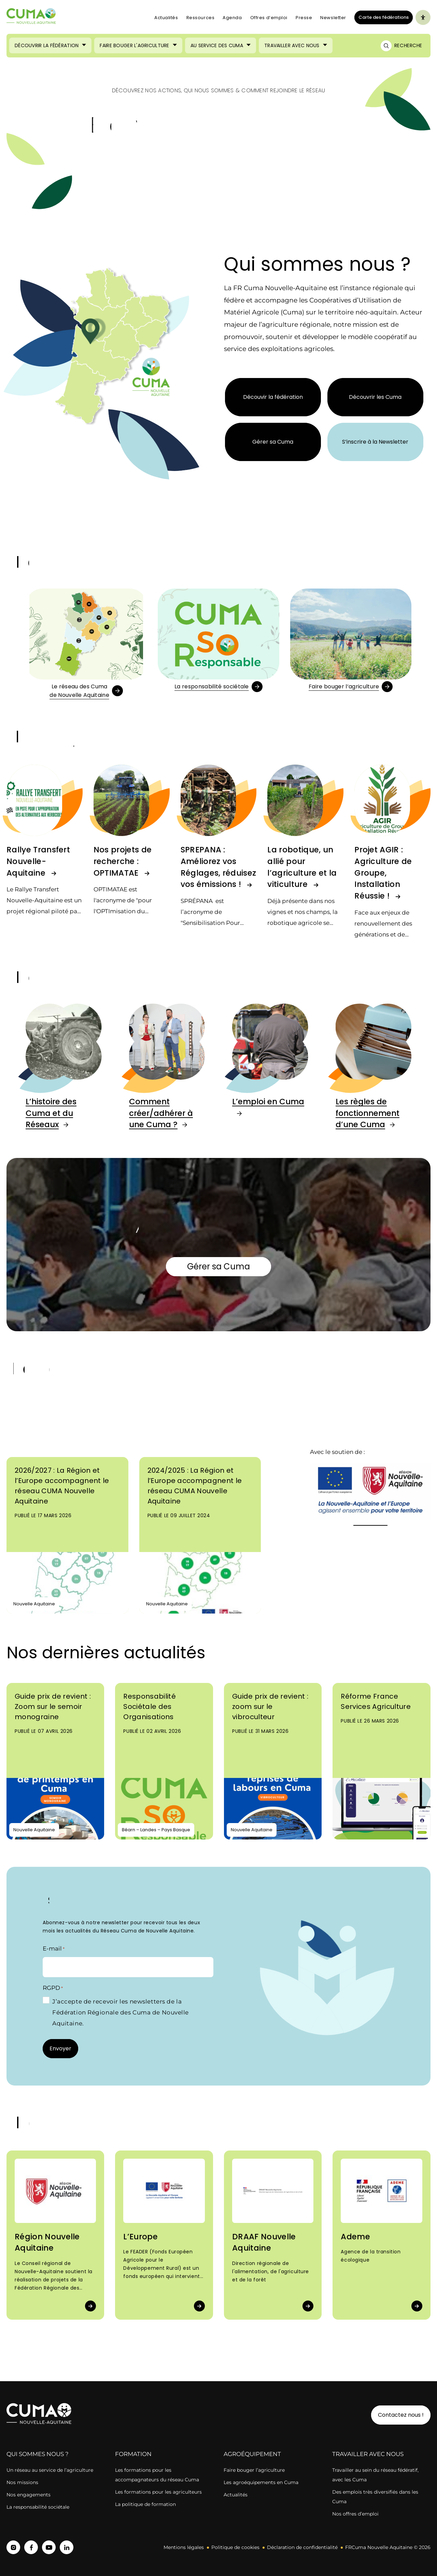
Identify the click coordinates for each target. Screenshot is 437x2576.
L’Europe (140, 2236)
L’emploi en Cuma (268, 1101)
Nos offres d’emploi (355, 2514)
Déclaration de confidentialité (302, 2547)
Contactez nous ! (401, 2415)
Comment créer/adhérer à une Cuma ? (161, 1113)
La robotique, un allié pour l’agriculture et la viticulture (302, 867)
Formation (133, 2454)
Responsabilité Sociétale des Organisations (149, 1706)
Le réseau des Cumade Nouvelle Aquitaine (79, 691)
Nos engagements (29, 2495)
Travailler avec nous (368, 2454)
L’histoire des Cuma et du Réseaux (51, 1113)
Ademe (355, 2236)
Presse (304, 17)
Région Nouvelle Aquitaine (47, 2242)
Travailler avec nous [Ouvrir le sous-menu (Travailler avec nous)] (292, 45)
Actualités (166, 17)
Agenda (232, 17)
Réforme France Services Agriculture (375, 1701)
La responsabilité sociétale (211, 686)
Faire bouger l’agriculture (344, 686)
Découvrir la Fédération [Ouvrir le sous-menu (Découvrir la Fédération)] (47, 45)
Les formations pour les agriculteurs (158, 2492)
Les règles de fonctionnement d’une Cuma (367, 1113)
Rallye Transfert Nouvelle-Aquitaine (38, 861)
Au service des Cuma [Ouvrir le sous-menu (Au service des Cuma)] (217, 45)
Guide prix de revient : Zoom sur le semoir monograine (53, 1706)
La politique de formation (145, 2504)
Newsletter (333, 17)
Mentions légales (184, 2547)
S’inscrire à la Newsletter (375, 442)
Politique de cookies (235, 2547)
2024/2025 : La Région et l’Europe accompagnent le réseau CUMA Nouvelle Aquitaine (194, 1486)
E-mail (54, 1949)
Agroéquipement (252, 2454)
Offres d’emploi (268, 17)
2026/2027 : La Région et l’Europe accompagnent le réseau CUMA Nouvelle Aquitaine (62, 1486)
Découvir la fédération (273, 397)
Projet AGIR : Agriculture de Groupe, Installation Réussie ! (383, 872)
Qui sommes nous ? (37, 2454)
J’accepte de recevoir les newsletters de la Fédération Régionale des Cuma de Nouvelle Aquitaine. (120, 2012)
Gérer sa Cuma (272, 442)
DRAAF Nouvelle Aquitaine (264, 2242)
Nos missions (22, 2482)
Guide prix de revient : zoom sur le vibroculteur (270, 1706)
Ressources (200, 17)
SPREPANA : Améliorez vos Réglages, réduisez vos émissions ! (218, 867)
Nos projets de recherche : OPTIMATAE (123, 861)
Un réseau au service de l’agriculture (49, 2470)
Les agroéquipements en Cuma (261, 2482)
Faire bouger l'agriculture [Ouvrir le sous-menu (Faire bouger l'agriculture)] (134, 45)
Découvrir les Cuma (375, 397)
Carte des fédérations (381, 17)
